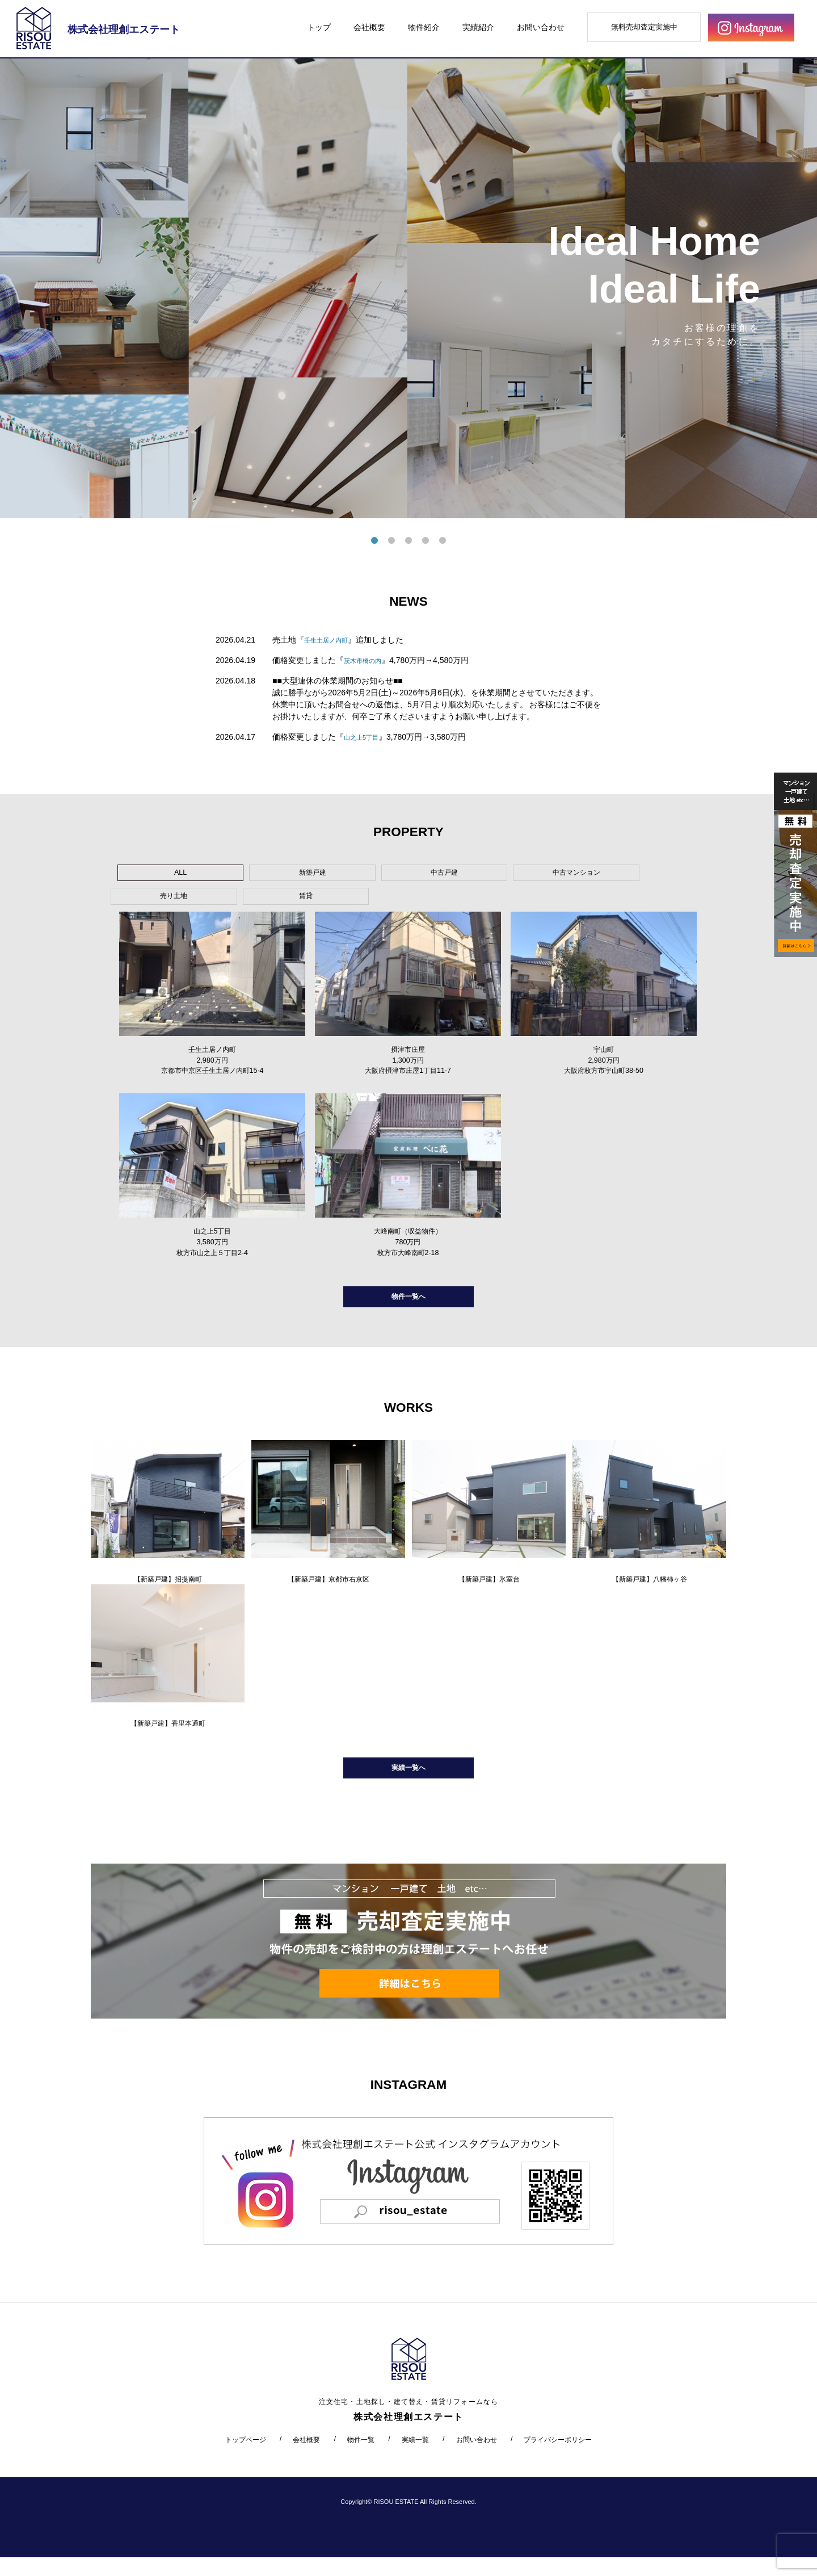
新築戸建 (244, 875)
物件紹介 (424, 27)
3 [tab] (408, 541)
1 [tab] (374, 541)
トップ (319, 27)
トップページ (245, 2458)
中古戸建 (331, 875)
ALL (159, 875)
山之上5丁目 (366, 736)
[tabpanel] (408, 288)
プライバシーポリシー (558, 2458)
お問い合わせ (541, 27)
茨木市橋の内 (367, 660)
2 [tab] (391, 541)
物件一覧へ (408, 1301)
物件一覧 (360, 2458)
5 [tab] (442, 541)
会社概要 (369, 27)
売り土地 (503, 875)
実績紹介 (478, 27)
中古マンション (416, 875)
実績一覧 (415, 2458)
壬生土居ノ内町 (332, 639)
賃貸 (588, 875)
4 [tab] (425, 541)
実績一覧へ (408, 1783)
